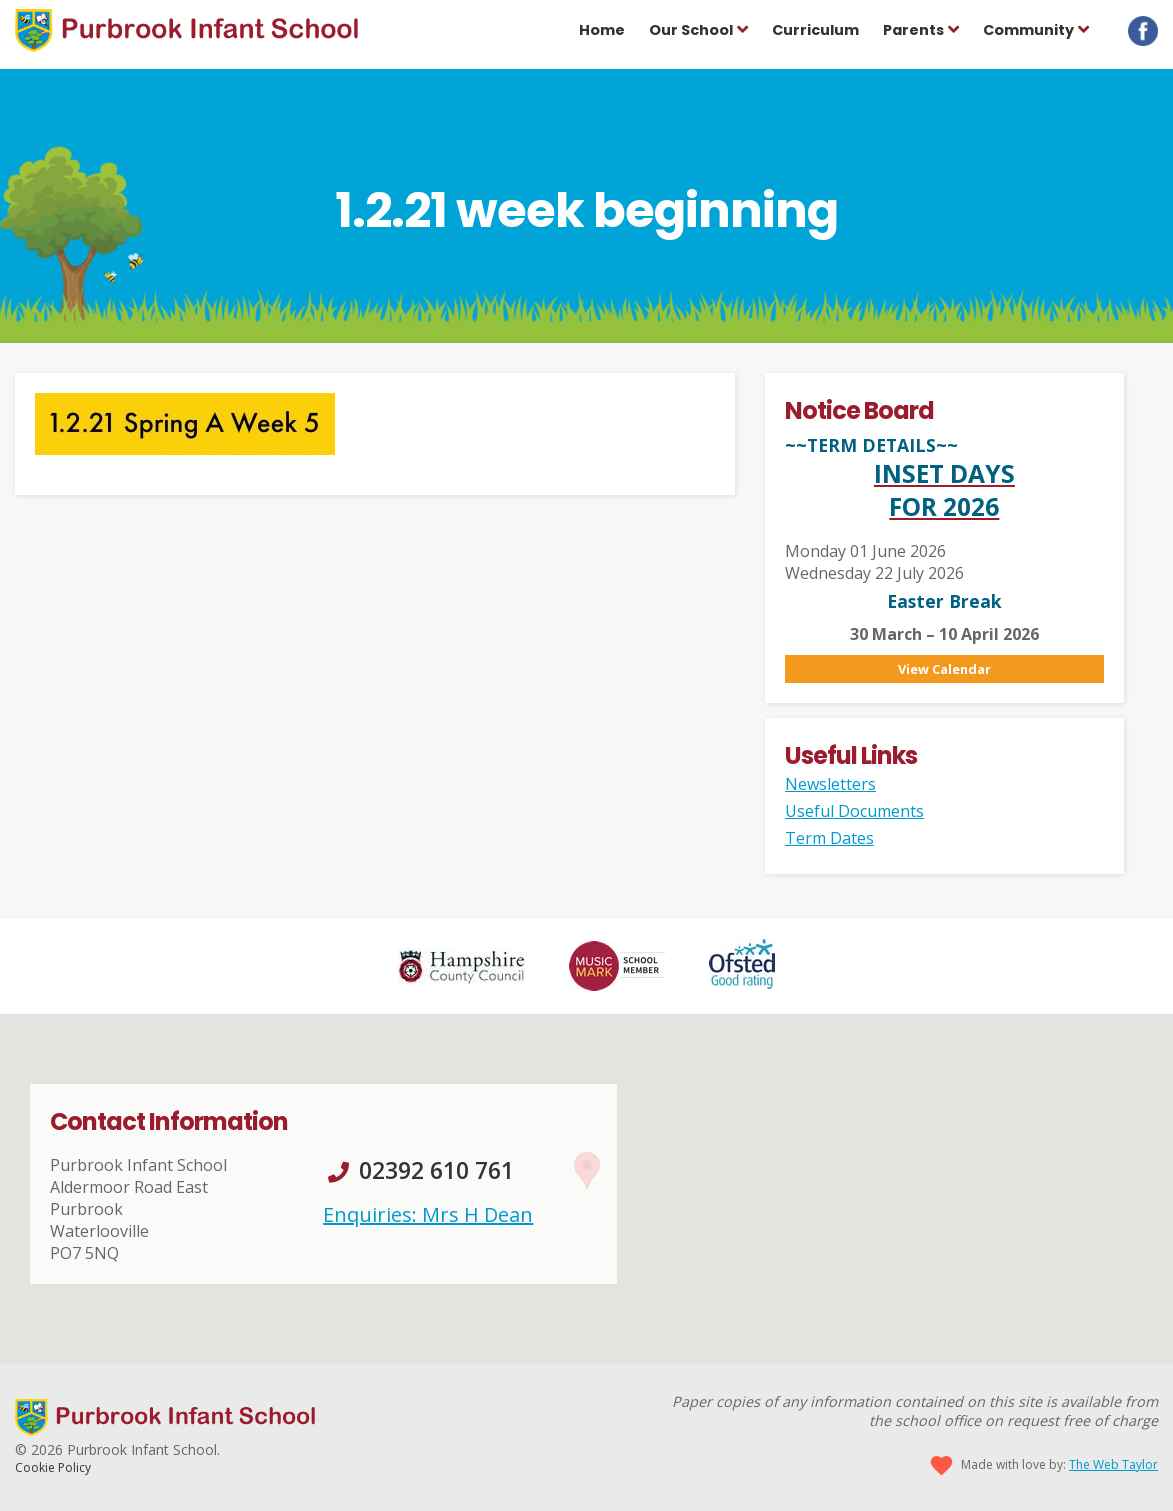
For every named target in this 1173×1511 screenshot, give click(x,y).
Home (602, 30)
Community (1028, 30)
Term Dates (829, 838)
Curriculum (815, 30)
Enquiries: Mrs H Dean (428, 1214)
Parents (913, 30)
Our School (691, 30)
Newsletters (830, 784)
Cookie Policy (53, 1467)
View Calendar (944, 669)
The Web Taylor (1113, 1464)
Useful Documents (854, 811)
